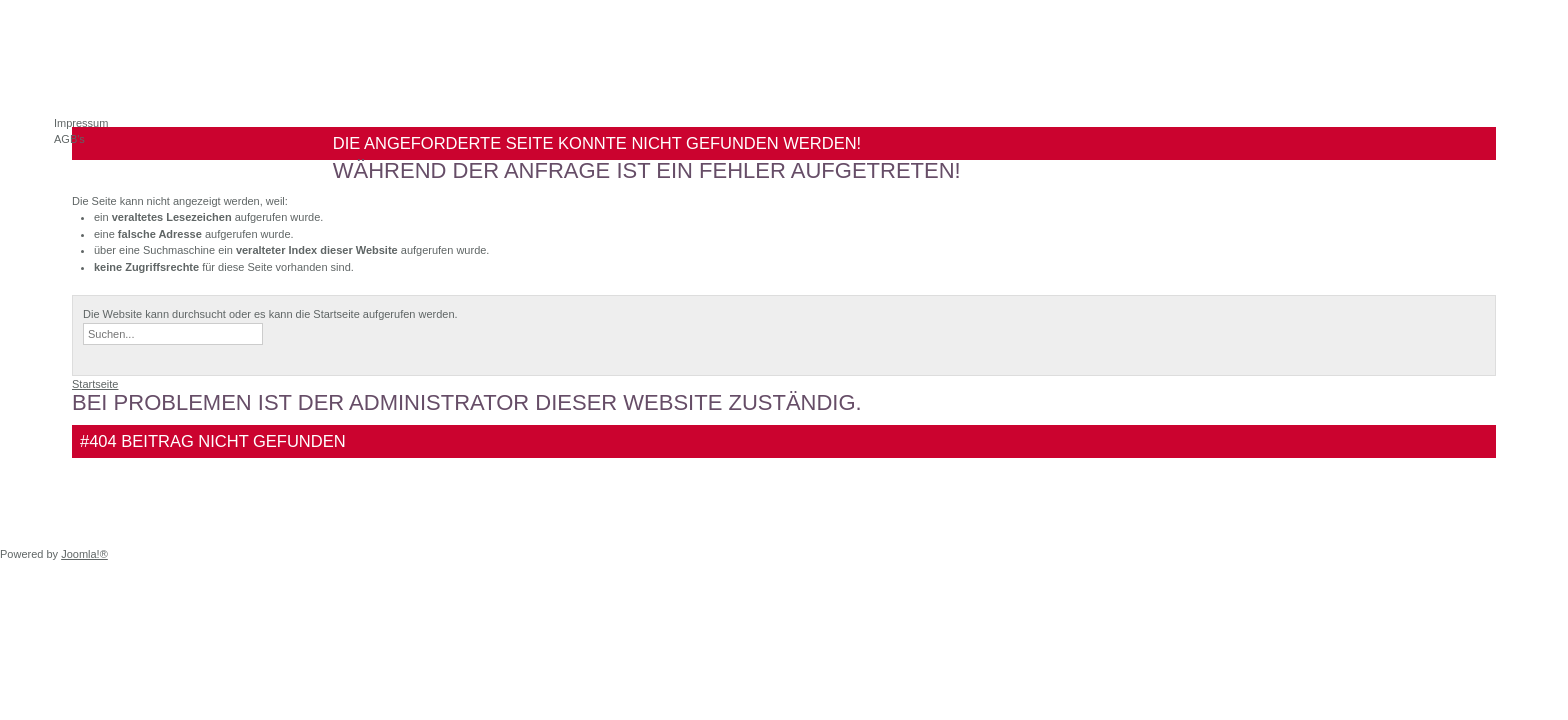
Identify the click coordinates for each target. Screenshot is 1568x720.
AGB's (69, 139)
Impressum (81, 123)
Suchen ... (83, 323)
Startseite (95, 384)
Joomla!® (84, 554)
